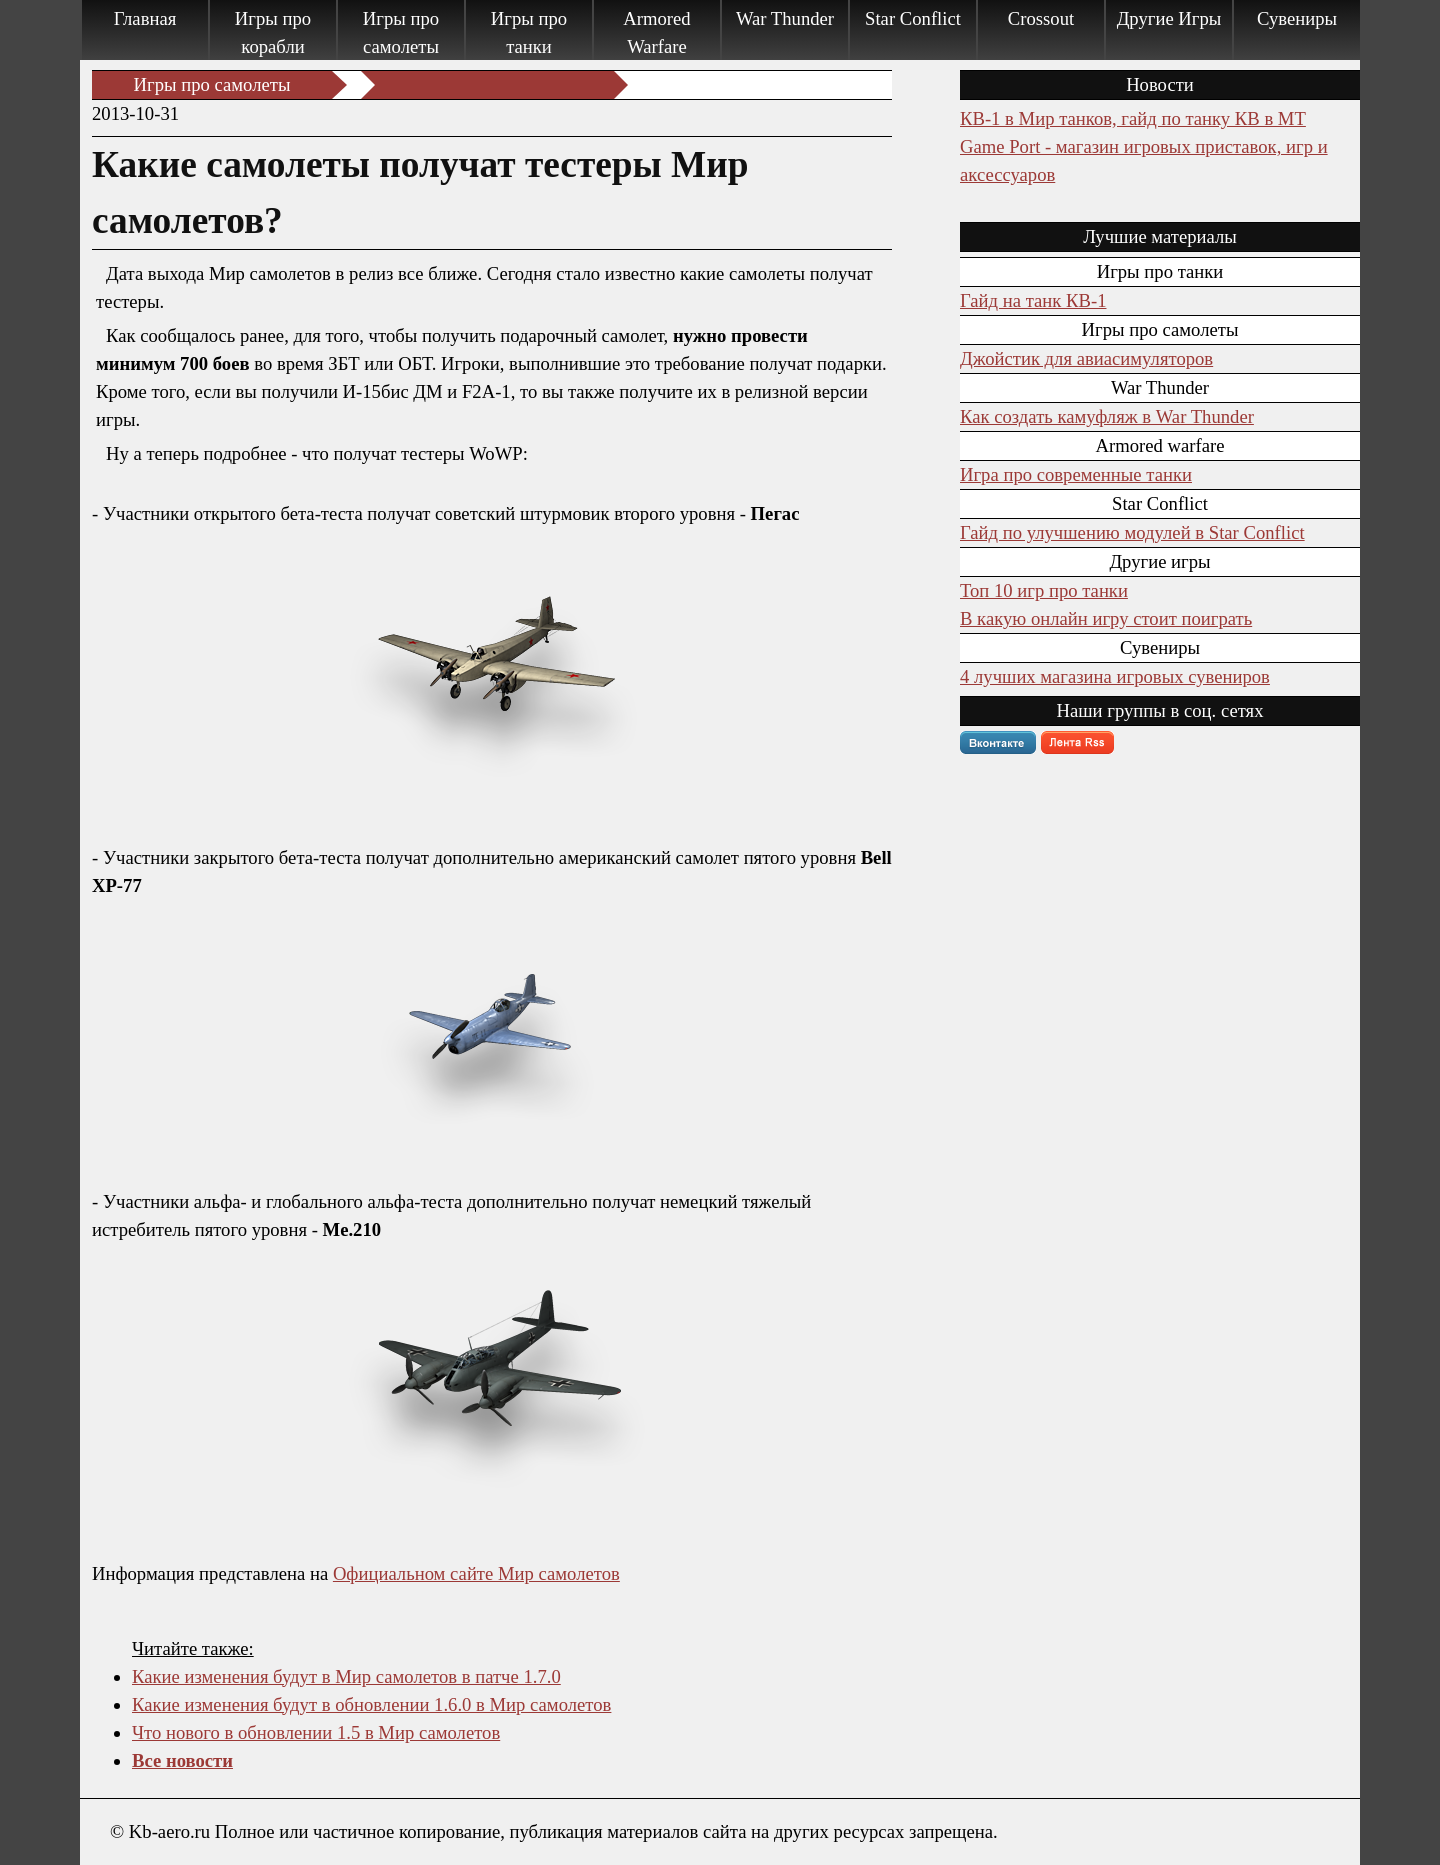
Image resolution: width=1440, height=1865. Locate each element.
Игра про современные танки (1076, 474)
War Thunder (785, 18)
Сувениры (1297, 18)
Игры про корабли (273, 32)
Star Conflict (913, 18)
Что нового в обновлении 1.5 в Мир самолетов (316, 1732)
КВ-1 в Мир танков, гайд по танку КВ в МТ (1133, 118)
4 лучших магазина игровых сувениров (1115, 676)
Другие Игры (1169, 18)
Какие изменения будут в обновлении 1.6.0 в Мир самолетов (371, 1704)
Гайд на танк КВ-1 (1033, 300)
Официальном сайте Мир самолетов (476, 1573)
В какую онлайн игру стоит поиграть (1106, 618)
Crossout (1041, 18)
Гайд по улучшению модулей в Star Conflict (1132, 532)
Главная (145, 18)
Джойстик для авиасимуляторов (1086, 358)
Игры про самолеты (401, 32)
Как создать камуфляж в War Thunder (1107, 416)
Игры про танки (529, 32)
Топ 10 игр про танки (1044, 590)
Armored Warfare (656, 32)
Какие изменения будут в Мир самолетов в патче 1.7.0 (346, 1676)
